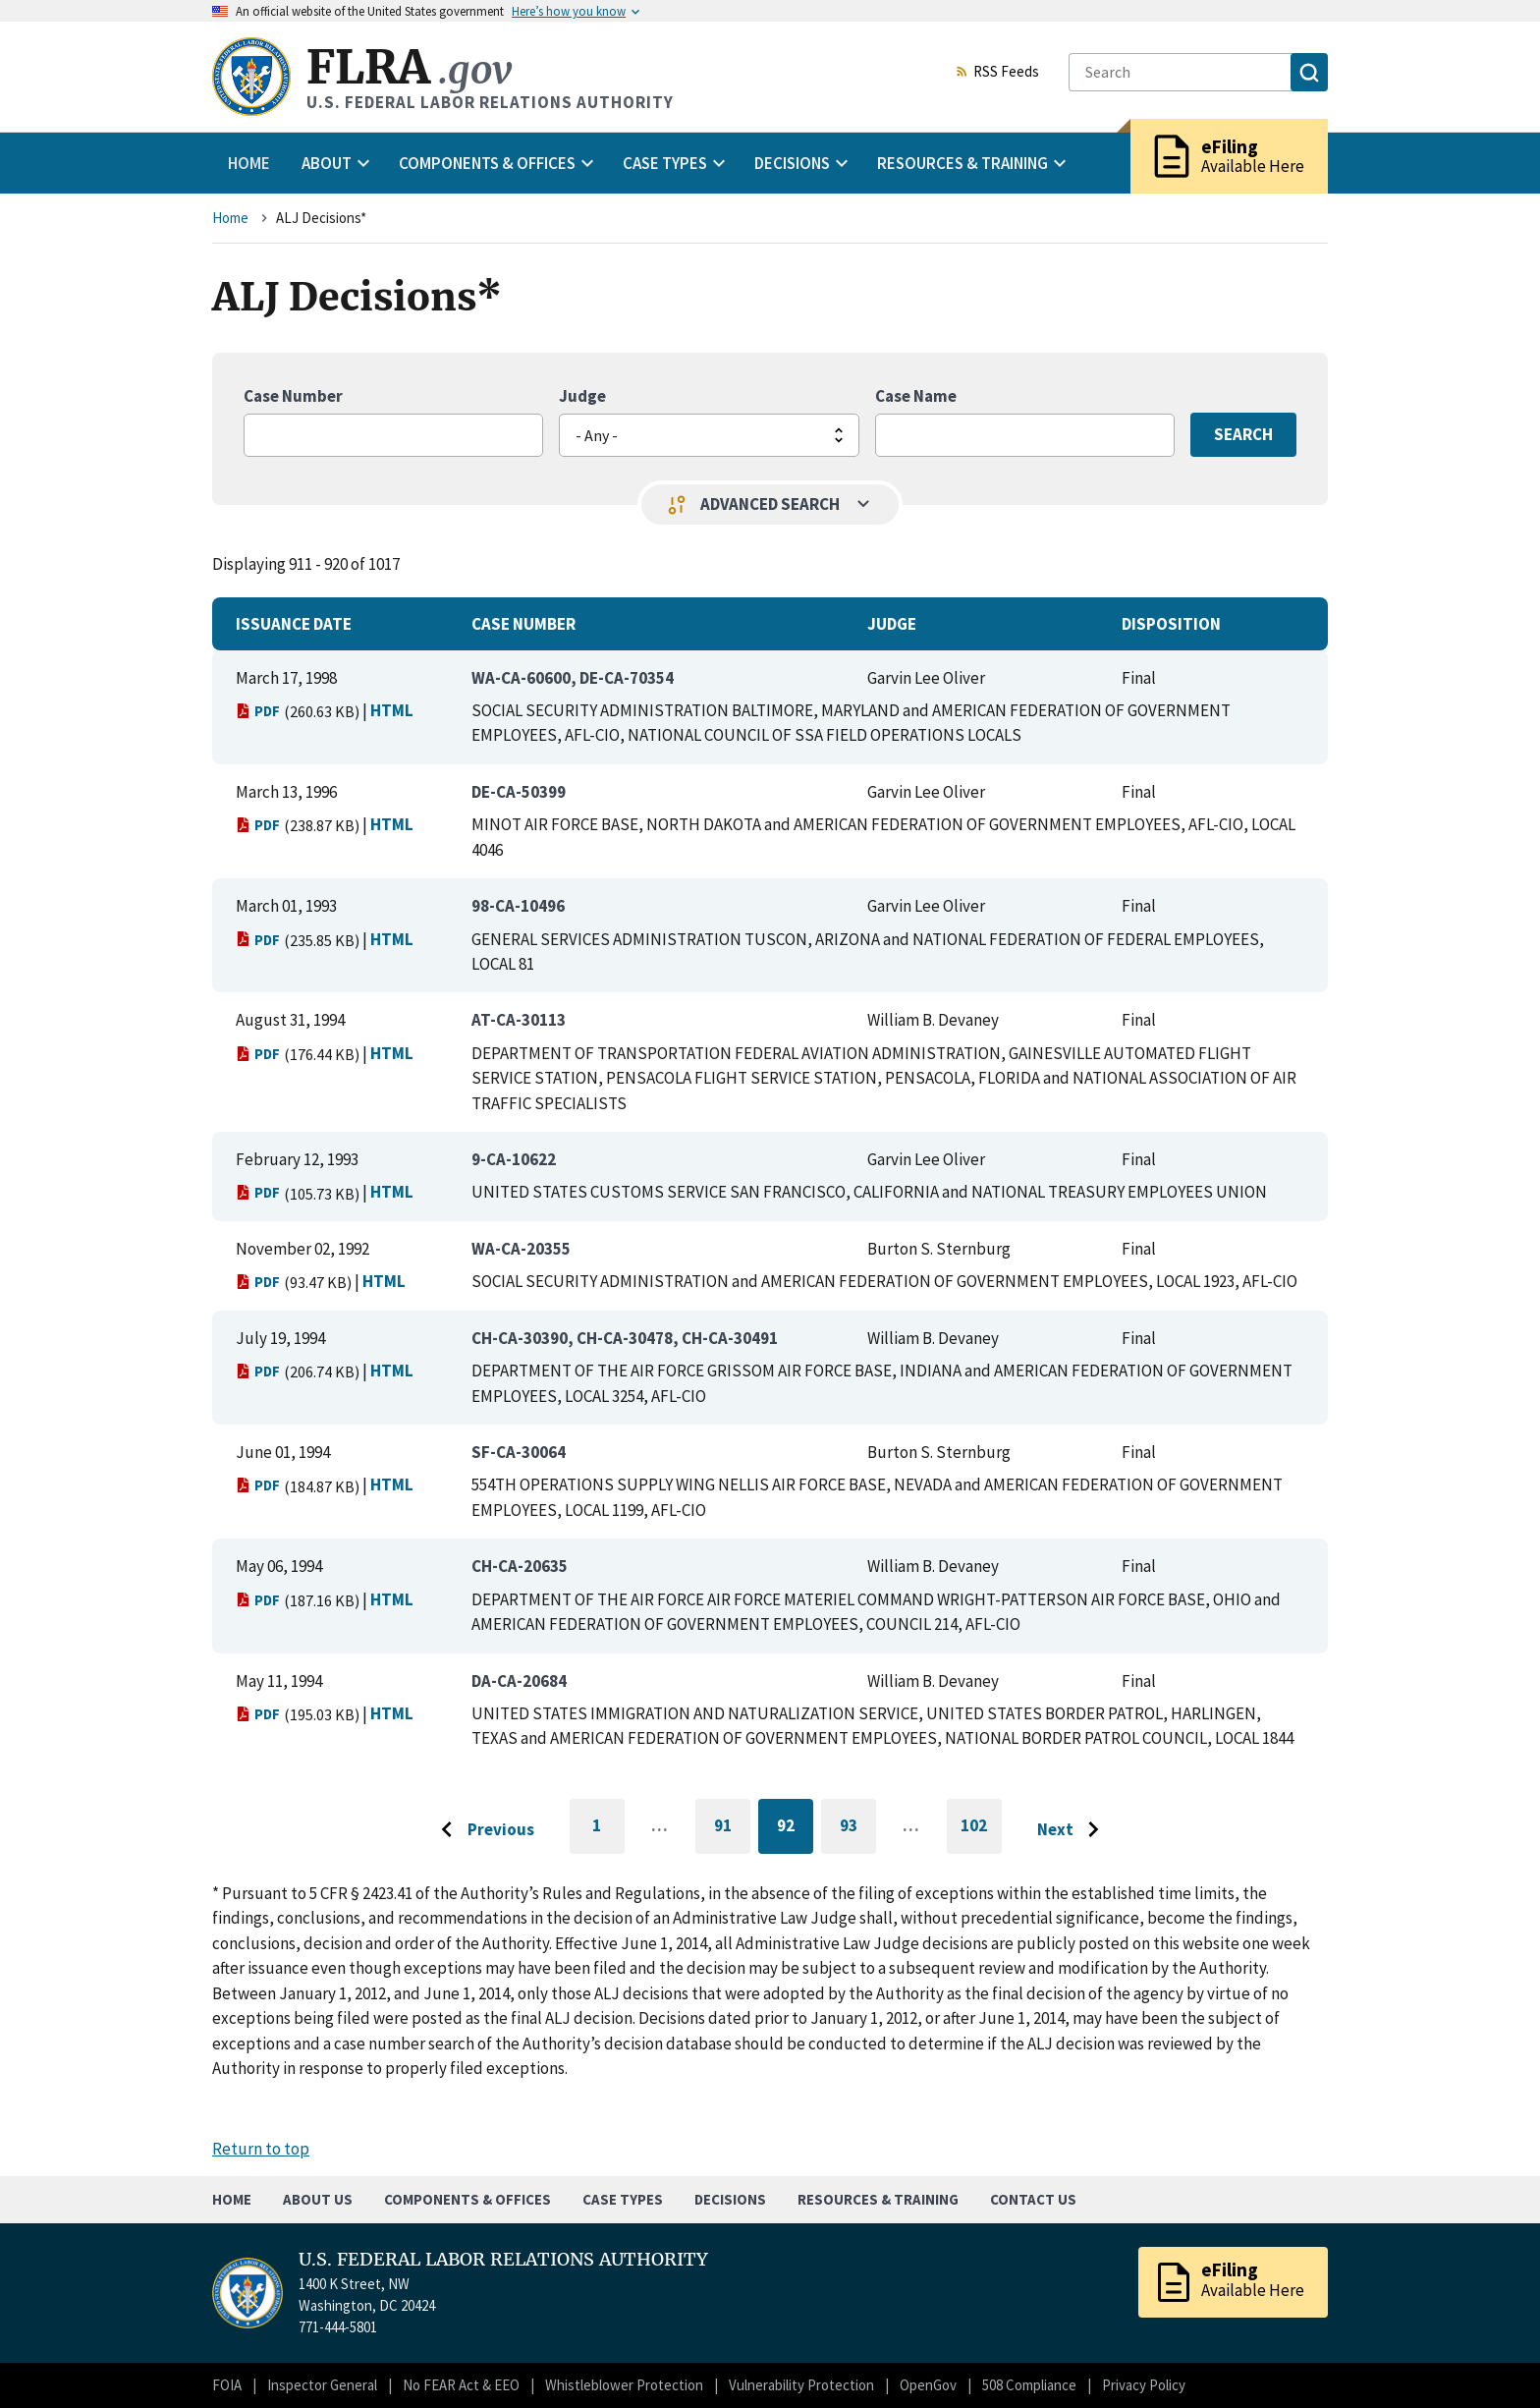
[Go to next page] (1073, 1830)
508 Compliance (1029, 2385)
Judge (582, 396)
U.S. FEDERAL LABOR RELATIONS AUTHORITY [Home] (503, 2259)
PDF (258, 710)
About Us (318, 2199)
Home (249, 163)
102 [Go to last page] (981, 1834)
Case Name (916, 396)
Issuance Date (294, 624)
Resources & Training (878, 2199)
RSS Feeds (997, 73)
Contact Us (1033, 2199)
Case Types (622, 2199)
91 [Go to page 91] (732, 1829)
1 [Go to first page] (608, 1834)
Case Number (293, 396)
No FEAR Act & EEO (461, 2385)
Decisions (730, 2199)
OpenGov (928, 2385)
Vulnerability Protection (801, 2385)
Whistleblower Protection (624, 2385)
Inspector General (322, 2385)
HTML (391, 710)
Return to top (260, 2148)
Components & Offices (467, 2199)
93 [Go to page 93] (858, 1829)
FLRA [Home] (409, 67)
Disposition (1171, 624)
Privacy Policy (1143, 2385)
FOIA (227, 2385)
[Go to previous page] (482, 1830)
